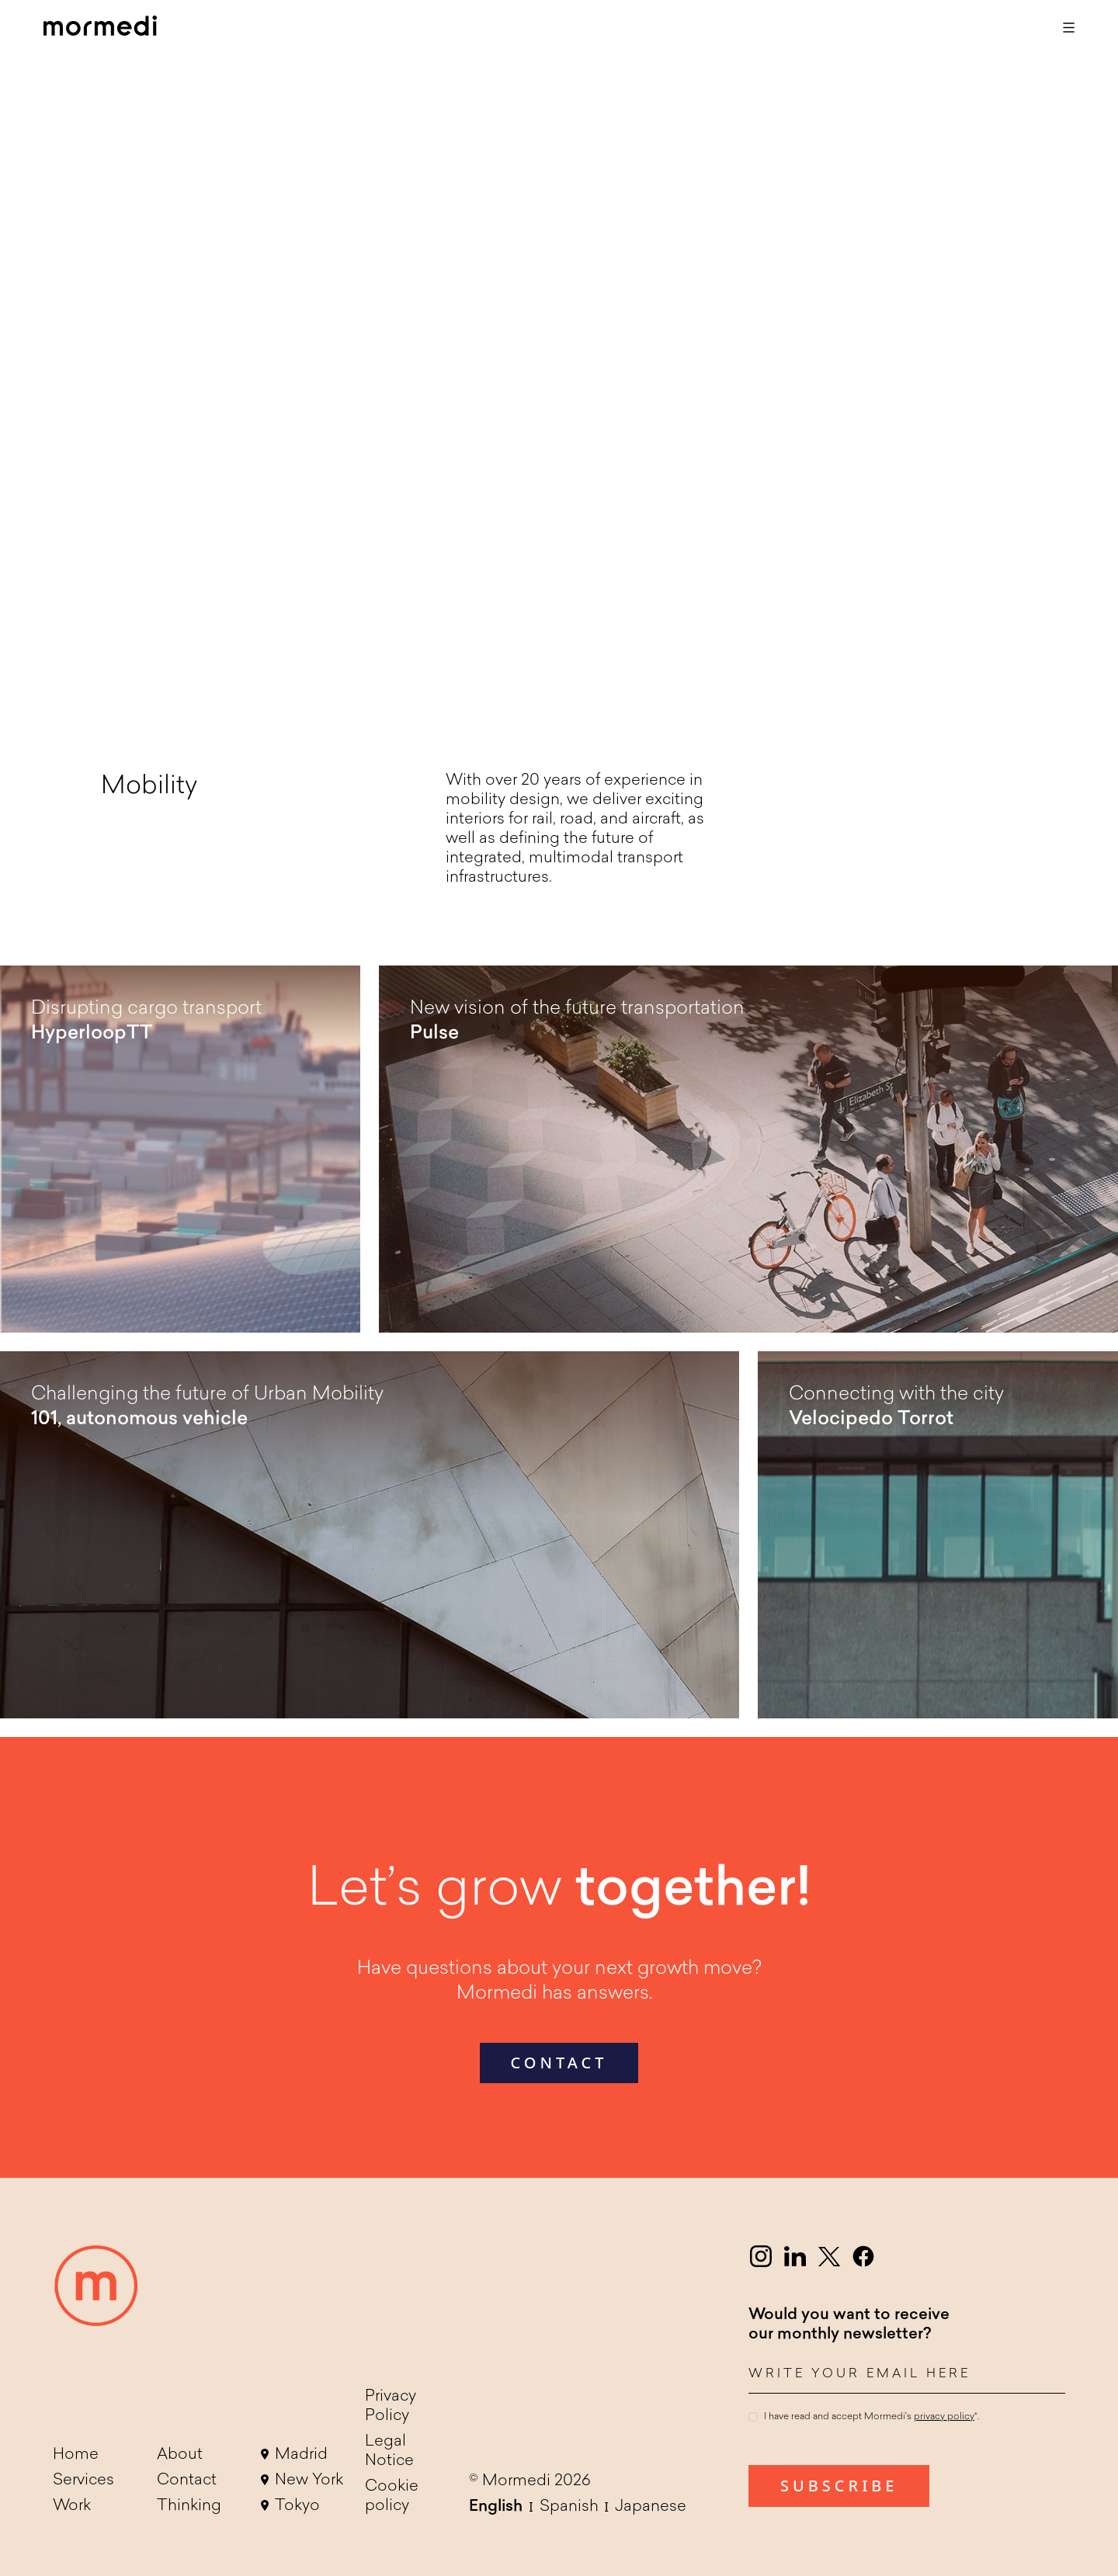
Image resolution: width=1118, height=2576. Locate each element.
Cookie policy (391, 2496)
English (496, 2507)
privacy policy (944, 2417)
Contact (187, 2480)
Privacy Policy (390, 2406)
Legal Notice (389, 2451)
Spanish (569, 2507)
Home (76, 2455)
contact (559, 2062)
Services (83, 2480)
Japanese (650, 2507)
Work (72, 2506)
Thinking (189, 2506)
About (180, 2455)
